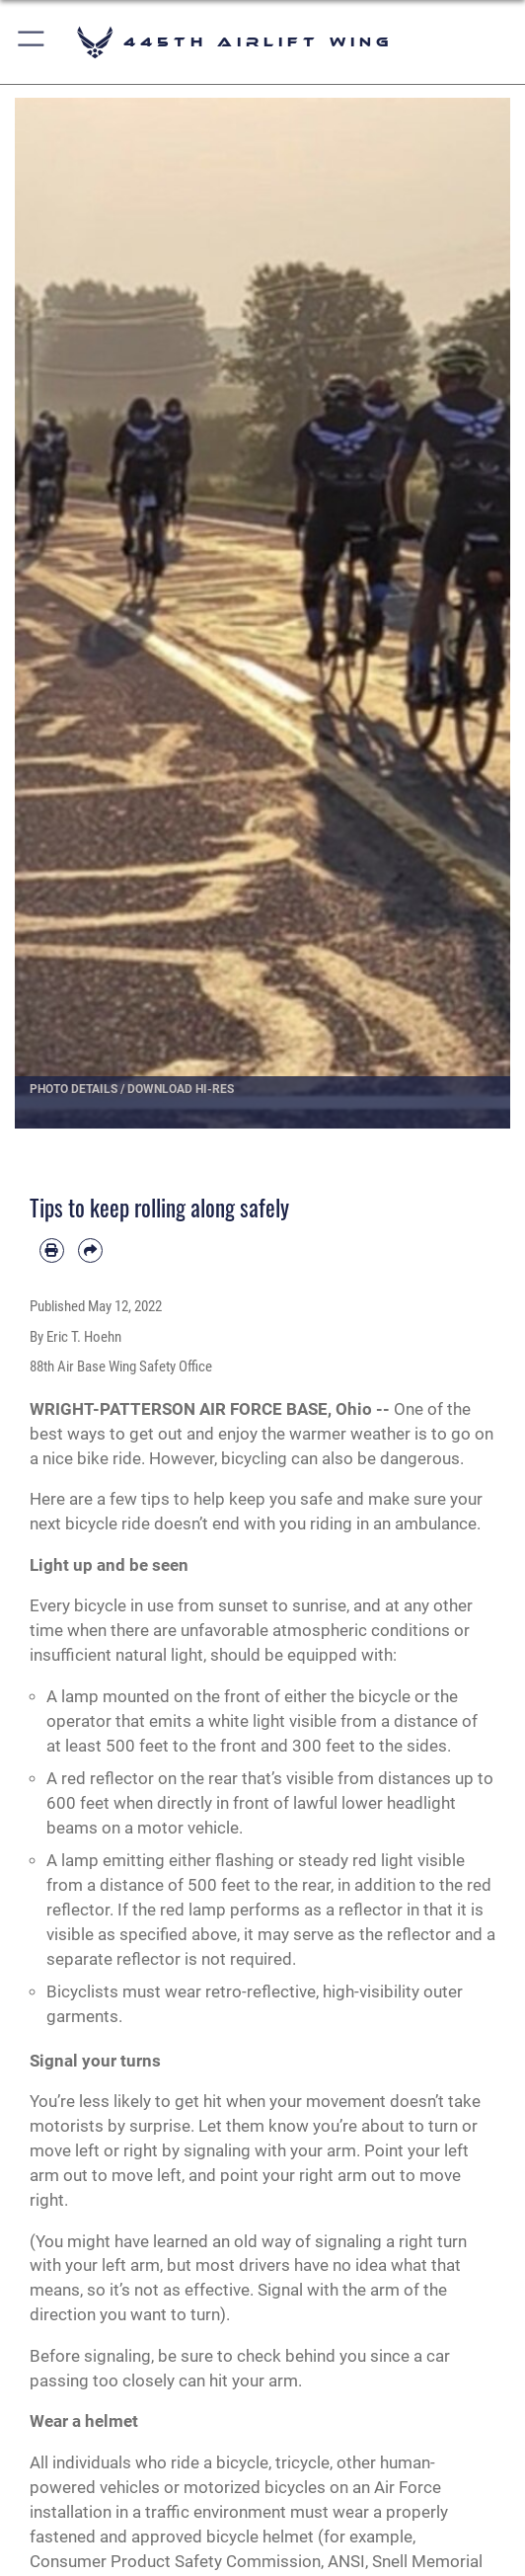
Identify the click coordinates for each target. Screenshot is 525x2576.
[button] (32, 42)
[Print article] (51, 1250)
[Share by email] (90, 1250)
